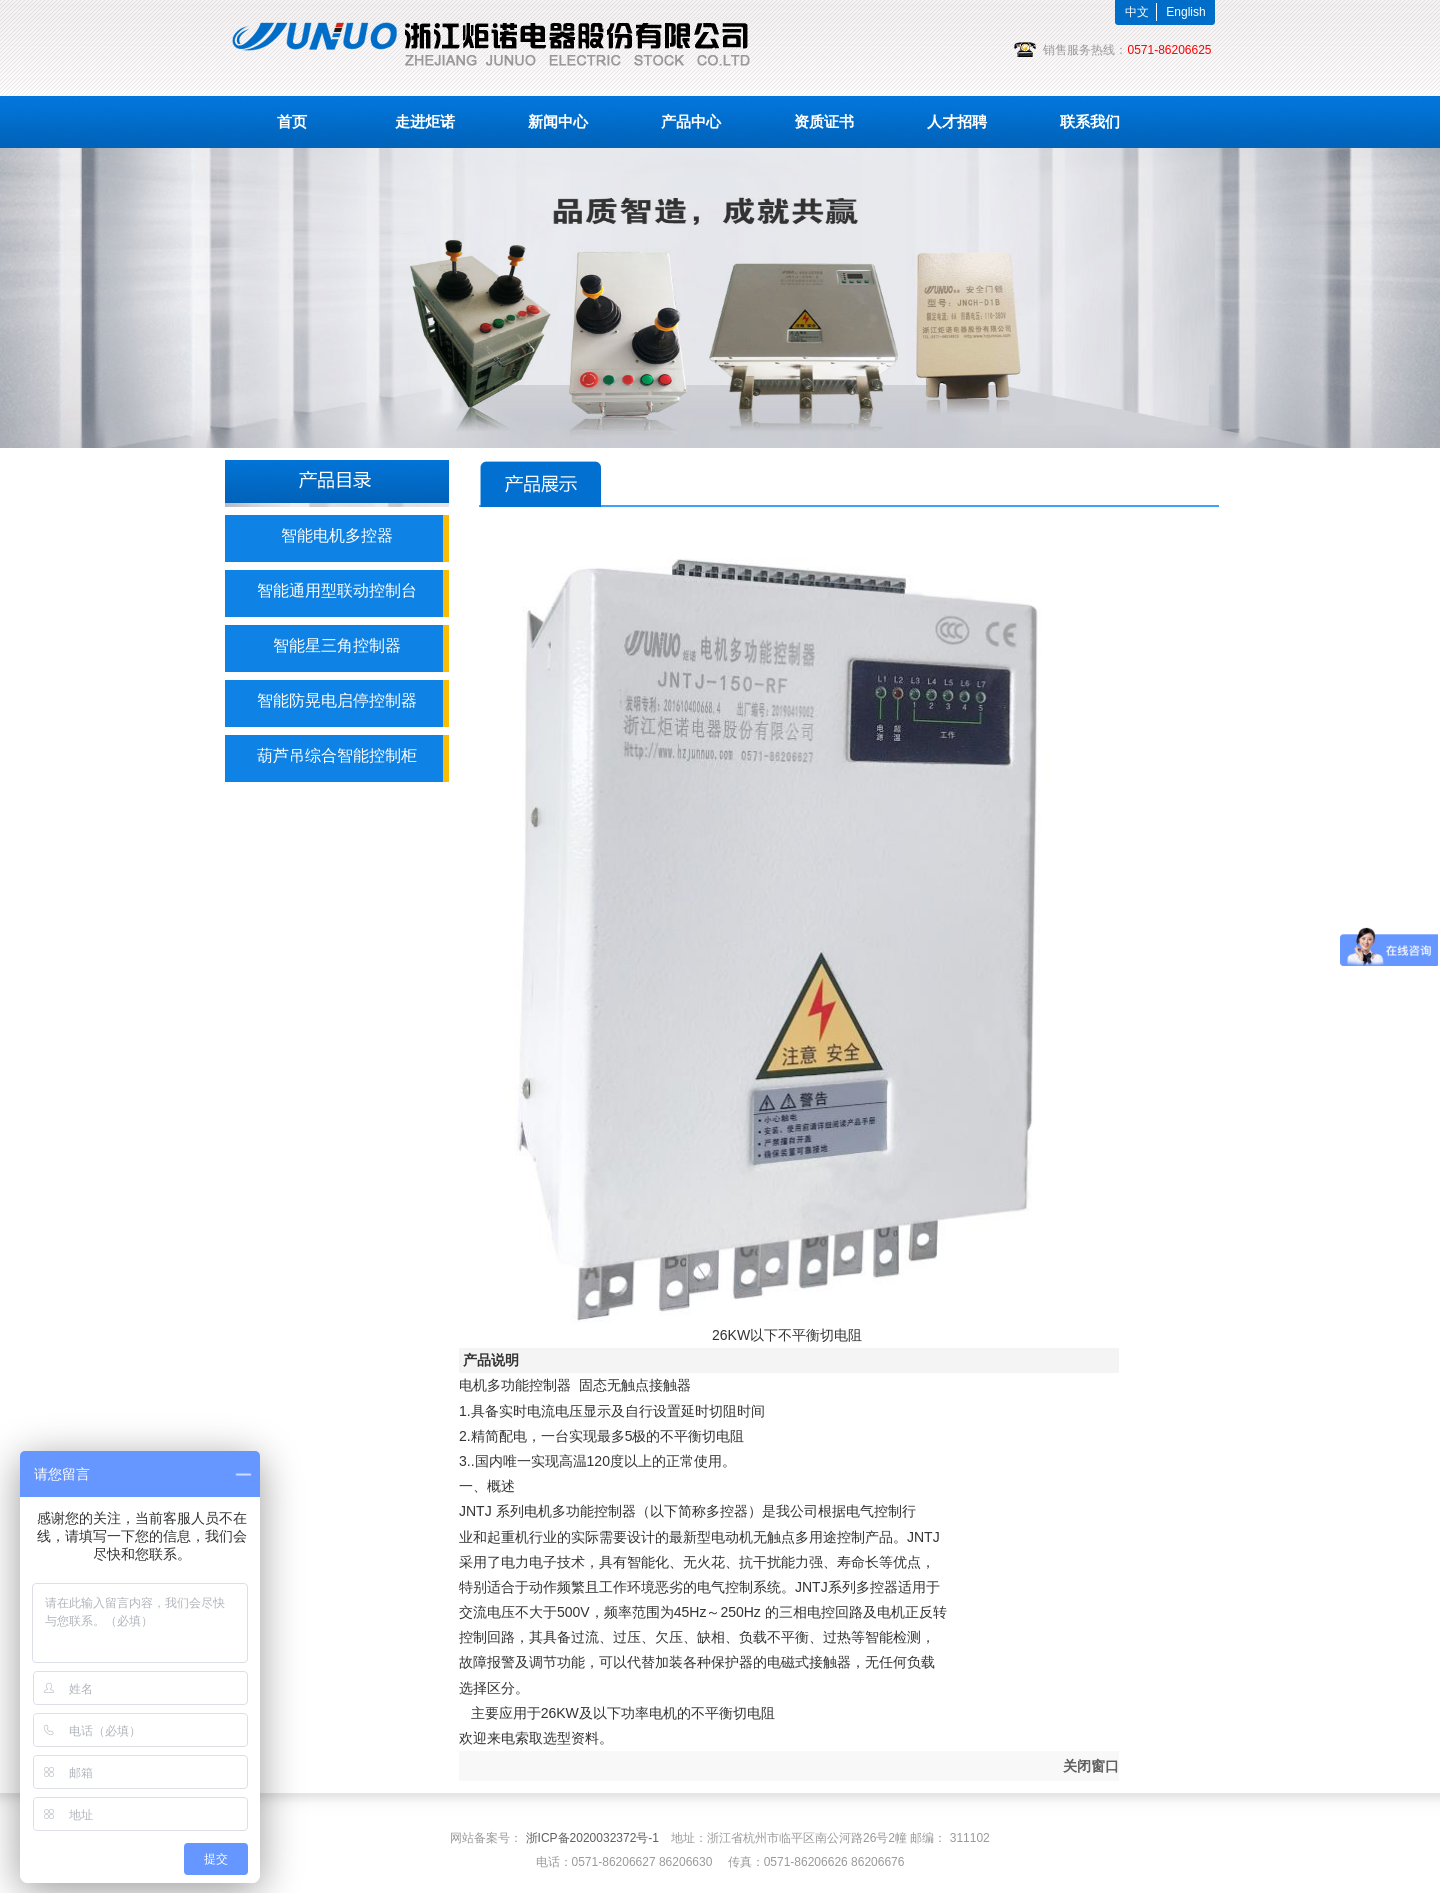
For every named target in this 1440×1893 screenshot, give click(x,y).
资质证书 (824, 121)
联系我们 (1090, 121)
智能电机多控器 (337, 535)
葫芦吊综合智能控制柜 (337, 755)
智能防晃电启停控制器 (337, 700)
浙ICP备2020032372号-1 (592, 1838)
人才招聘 (957, 121)
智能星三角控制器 (337, 645)
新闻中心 (558, 121)
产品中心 (691, 121)
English (1185, 12)
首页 (292, 121)
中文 (1137, 12)
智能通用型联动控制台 (337, 590)
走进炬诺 (425, 121)
